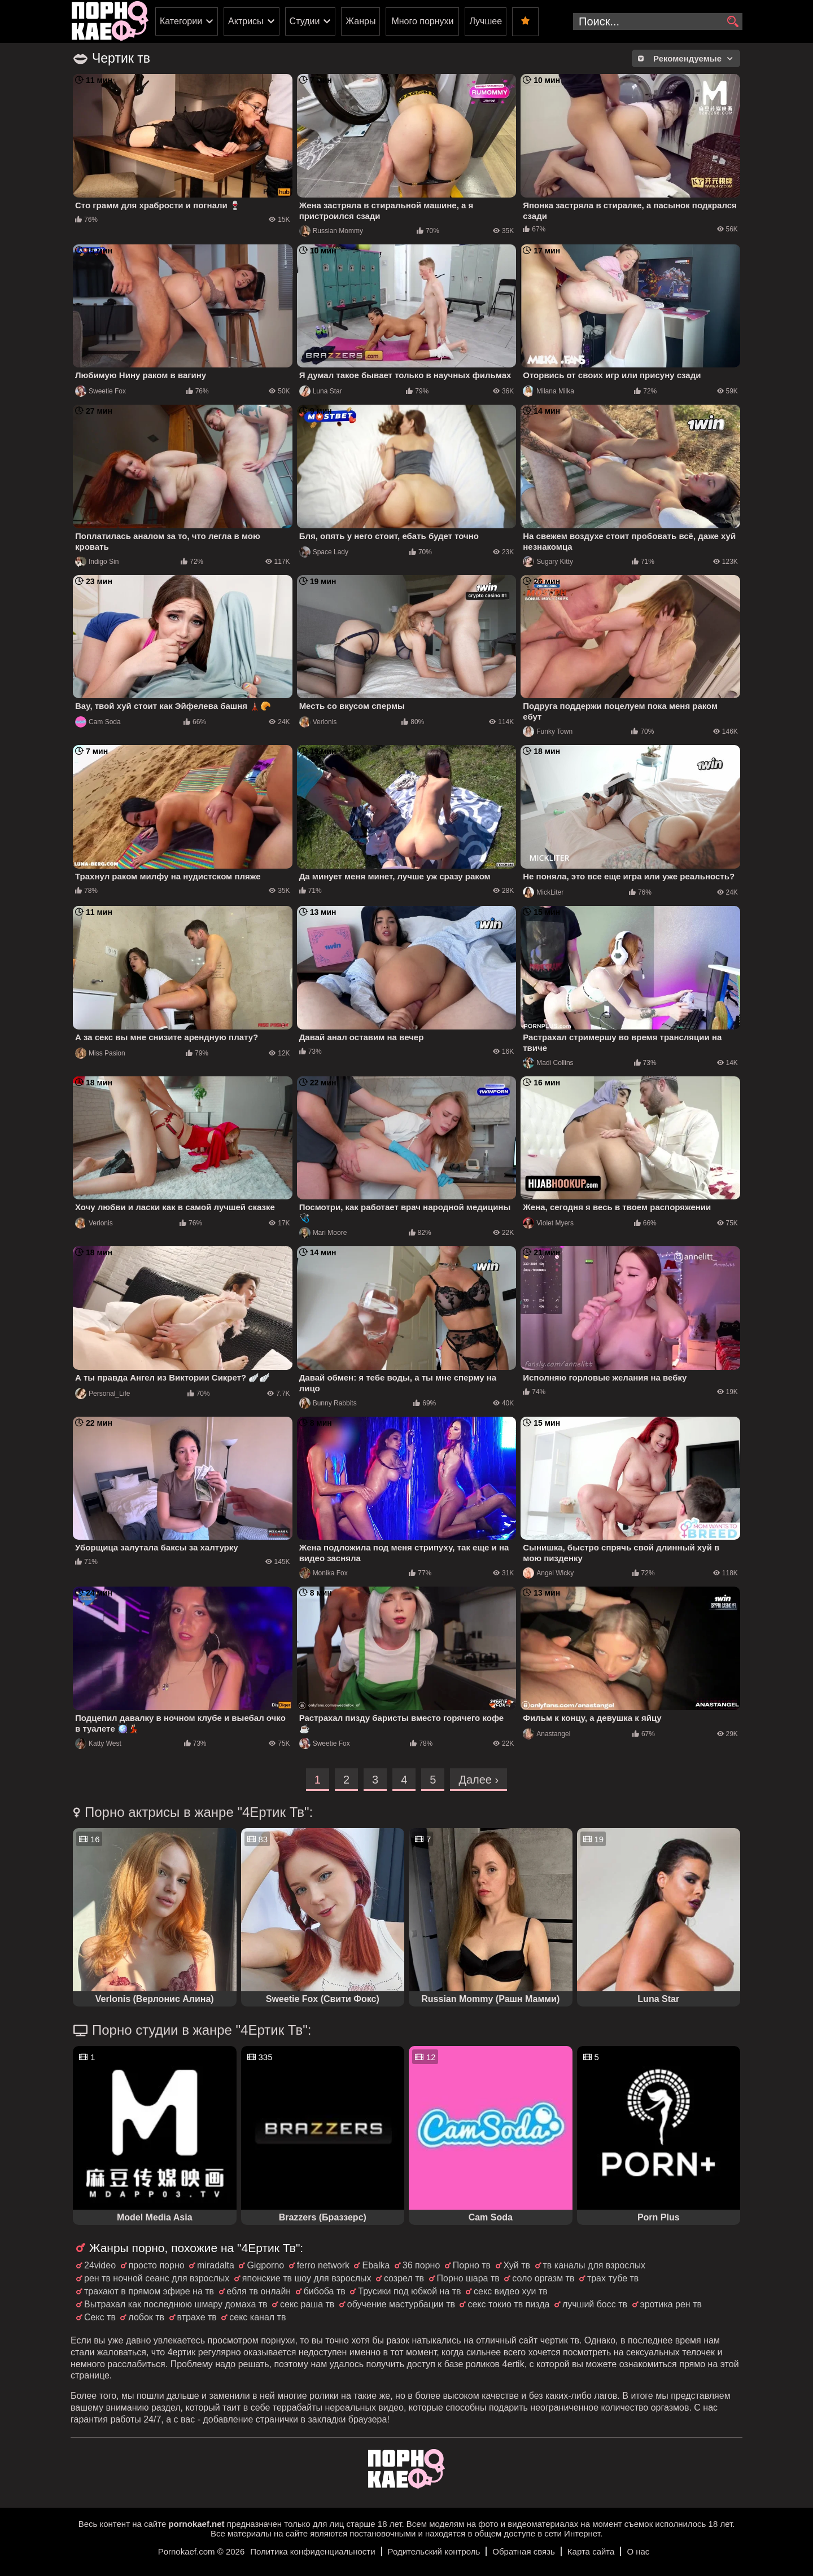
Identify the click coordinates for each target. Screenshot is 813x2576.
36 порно (421, 2265)
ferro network (323, 2265)
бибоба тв (325, 2291)
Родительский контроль (434, 2551)
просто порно (157, 2265)
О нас (638, 2551)
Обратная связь (523, 2551)
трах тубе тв (613, 2278)
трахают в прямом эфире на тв (149, 2291)
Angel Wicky (548, 1573)
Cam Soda (98, 722)
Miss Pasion (100, 1053)
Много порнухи (422, 21)
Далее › (478, 1779)
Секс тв (100, 2317)
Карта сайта (591, 2551)
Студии (305, 21)
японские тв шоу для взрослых (306, 2278)
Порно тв (472, 2265)
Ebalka (376, 2265)
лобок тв (146, 2317)
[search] (732, 22)
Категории (181, 21)
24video (100, 2265)
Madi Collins (548, 1062)
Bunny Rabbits (328, 1403)
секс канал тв (257, 2317)
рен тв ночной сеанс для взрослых (156, 2278)
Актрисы (246, 21)
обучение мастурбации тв (401, 2304)
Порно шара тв (468, 2278)
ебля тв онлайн (259, 2291)
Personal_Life (102, 1393)
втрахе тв (197, 2317)
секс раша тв (307, 2304)
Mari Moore (323, 1232)
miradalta (215, 2265)
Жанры (360, 21)
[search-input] (657, 21)
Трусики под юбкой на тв (409, 2291)
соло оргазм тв (543, 2278)
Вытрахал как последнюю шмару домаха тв (176, 2304)
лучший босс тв (594, 2304)
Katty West (98, 1743)
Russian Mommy (331, 230)
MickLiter (543, 892)
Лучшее (485, 21)
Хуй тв (517, 2265)
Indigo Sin (97, 561)
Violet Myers (548, 1223)
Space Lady (323, 552)
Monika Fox (323, 1573)
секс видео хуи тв (511, 2291)
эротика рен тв (671, 2304)
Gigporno (265, 2265)
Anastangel (546, 1734)
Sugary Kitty (548, 561)
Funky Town (547, 731)
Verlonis (318, 722)
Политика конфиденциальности (312, 2551)
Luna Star (320, 391)
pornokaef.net (196, 2524)
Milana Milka (548, 391)
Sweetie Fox (100, 391)
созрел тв (404, 2278)
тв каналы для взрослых (594, 2265)
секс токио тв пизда (508, 2304)
